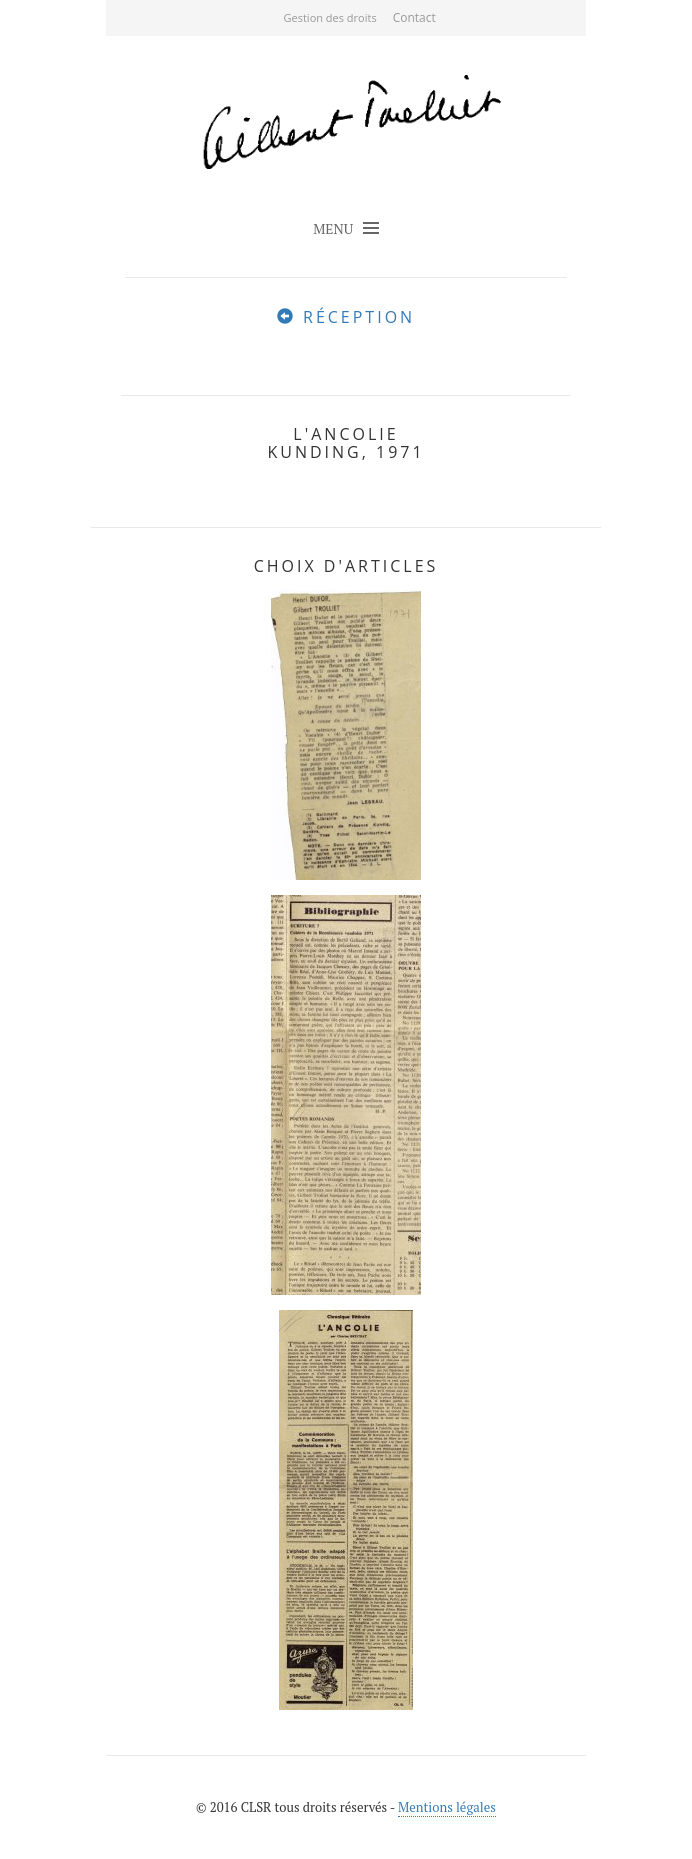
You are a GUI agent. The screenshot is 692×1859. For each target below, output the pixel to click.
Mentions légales (447, 1807)
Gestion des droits (330, 17)
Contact (414, 17)
